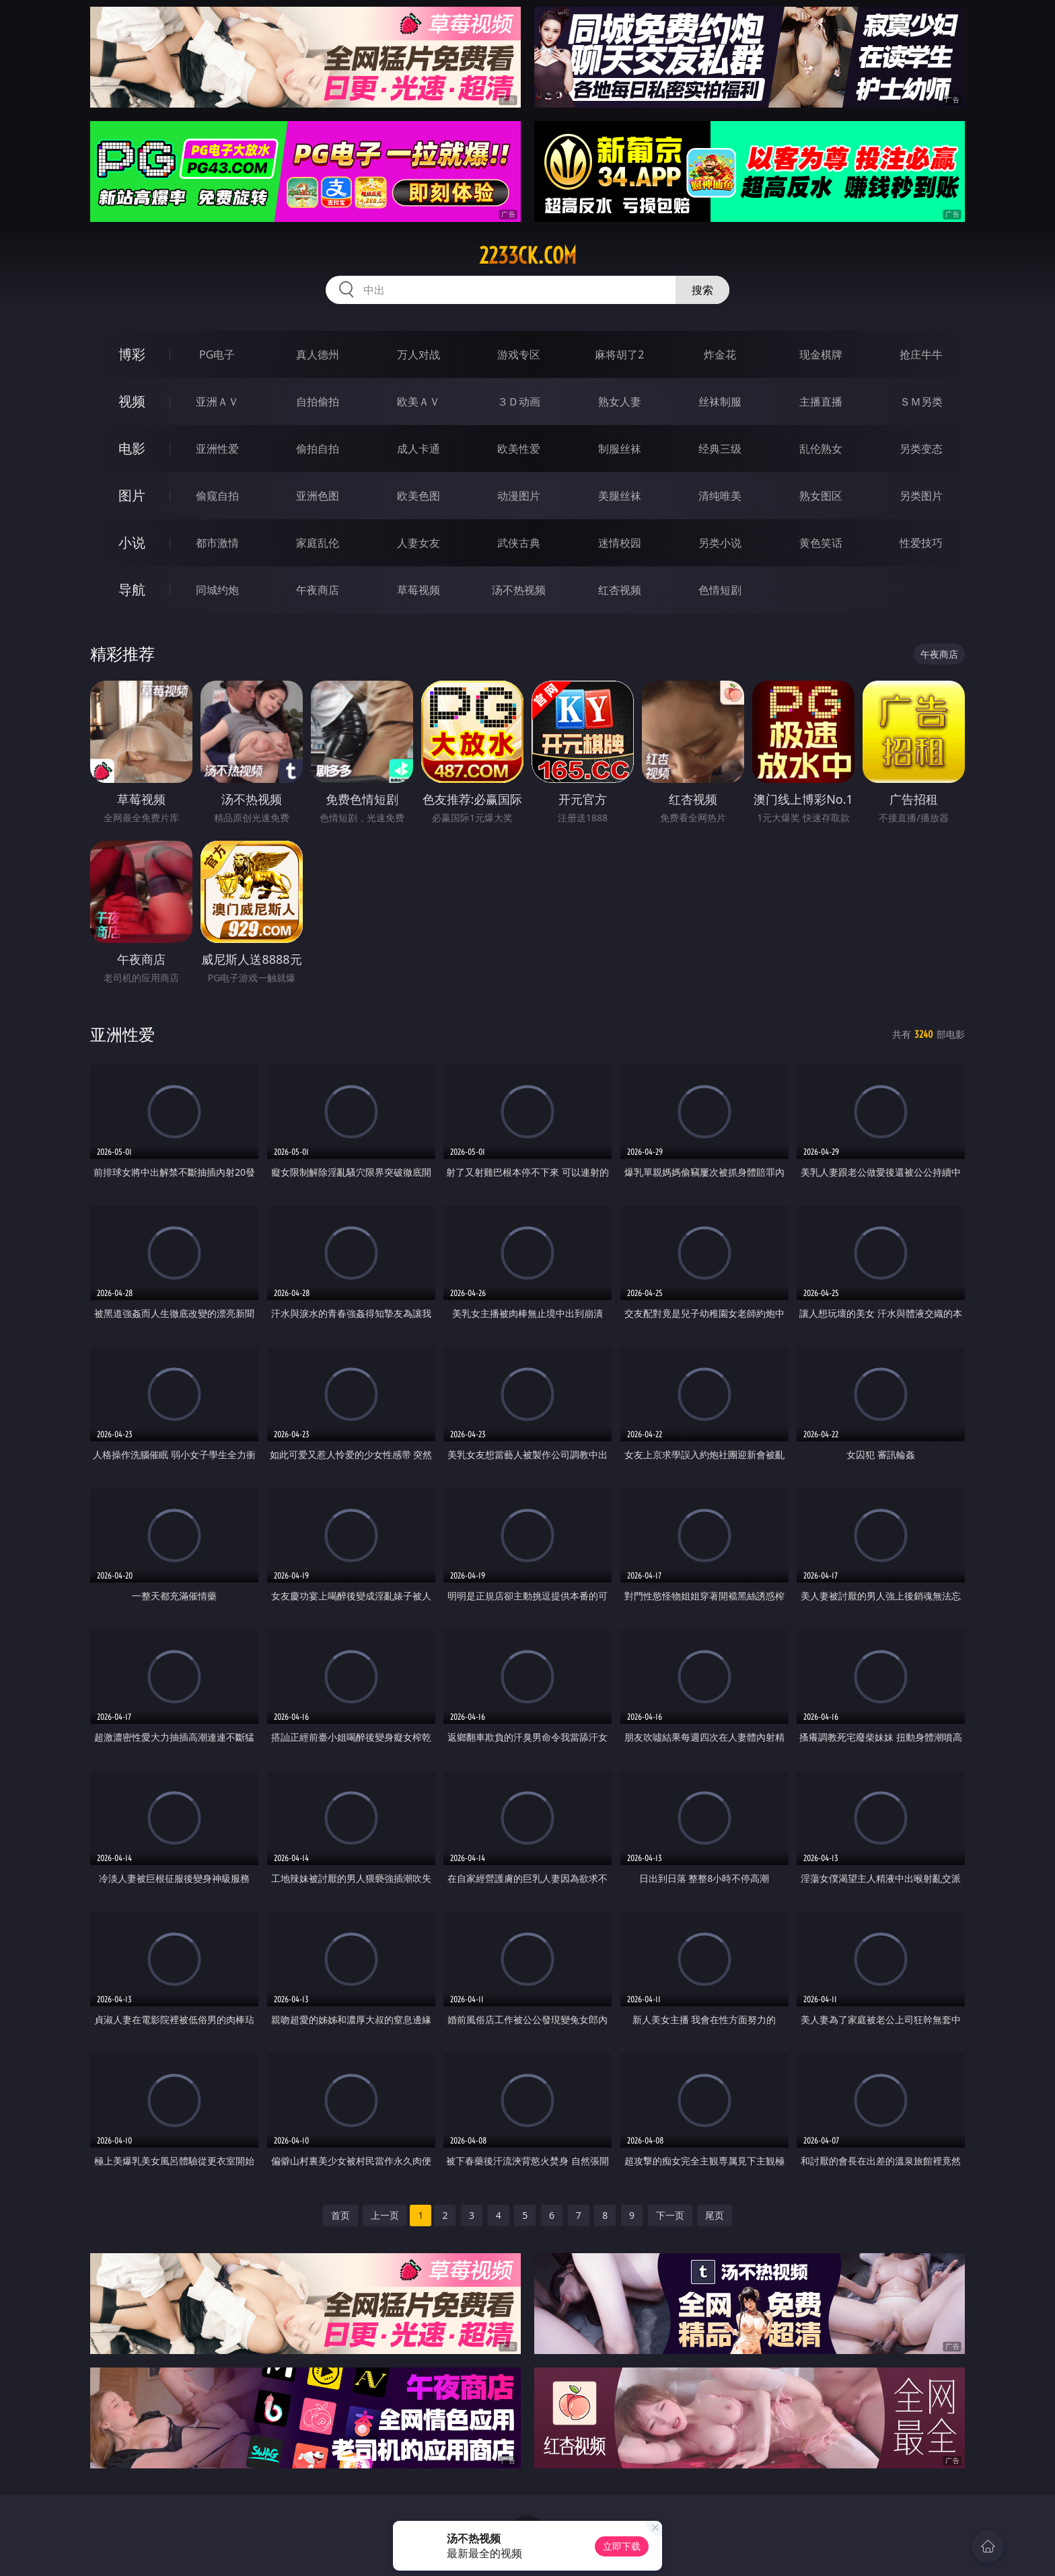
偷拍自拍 (317, 448)
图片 (131, 495)
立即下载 (622, 2546)
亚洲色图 (317, 495)
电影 (131, 448)
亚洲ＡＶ (217, 401)
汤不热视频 (519, 589)
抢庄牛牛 (921, 354)
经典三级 (719, 448)
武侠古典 (518, 542)
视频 (131, 401)
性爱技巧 (921, 542)
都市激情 (217, 542)
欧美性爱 (518, 448)
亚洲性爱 (217, 448)
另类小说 (719, 542)
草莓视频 (418, 589)
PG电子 (217, 354)
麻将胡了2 (619, 354)
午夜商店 (317, 589)
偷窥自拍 (217, 495)
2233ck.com (528, 255)
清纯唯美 (719, 495)
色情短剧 (719, 589)
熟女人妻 (619, 401)
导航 (131, 589)
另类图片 (921, 495)
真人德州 (317, 354)
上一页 (385, 2215)
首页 (340, 2215)
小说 (131, 542)
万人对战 (418, 354)
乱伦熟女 (820, 448)
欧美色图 (418, 495)
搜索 (702, 289)
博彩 (131, 354)
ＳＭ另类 (921, 401)
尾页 (714, 2215)
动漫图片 (518, 495)
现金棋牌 (820, 354)
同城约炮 (217, 589)
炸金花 (720, 354)
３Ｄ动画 (518, 401)
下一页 (670, 2215)
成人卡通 (418, 448)
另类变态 (921, 448)
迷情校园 (619, 542)
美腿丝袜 (619, 495)
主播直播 (820, 401)
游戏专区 (518, 354)
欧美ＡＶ (418, 401)
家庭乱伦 (317, 542)
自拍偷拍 (317, 401)
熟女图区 (820, 495)
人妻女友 (418, 542)
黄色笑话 (820, 542)
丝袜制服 (719, 401)
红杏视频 (619, 589)
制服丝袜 (619, 448)
